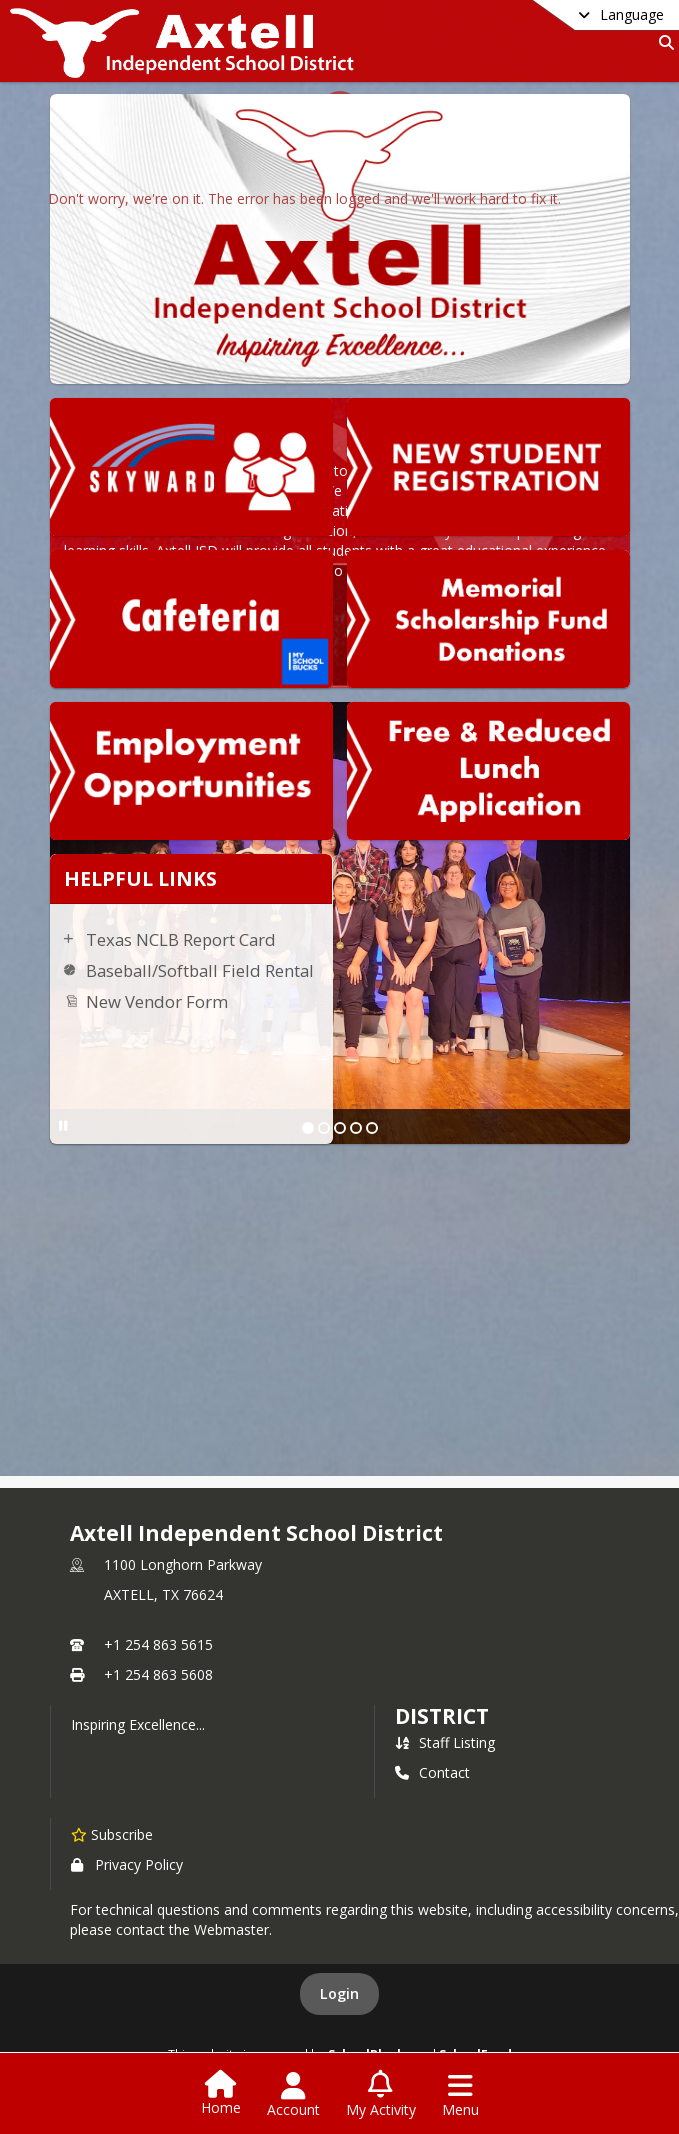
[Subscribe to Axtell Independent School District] (112, 1834)
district (442, 1716)
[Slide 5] (372, 1128)
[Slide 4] (356, 1128)
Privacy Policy (127, 1864)
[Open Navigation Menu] (460, 2095)
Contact (432, 1772)
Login (339, 1993)
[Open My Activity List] (381, 2095)
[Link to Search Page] (662, 42)
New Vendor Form (157, 1001)
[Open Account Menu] (293, 2095)
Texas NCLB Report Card (181, 939)
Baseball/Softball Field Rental (200, 970)
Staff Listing (445, 1742)
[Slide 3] (340, 1128)
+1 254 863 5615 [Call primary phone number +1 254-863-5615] (158, 1644)
